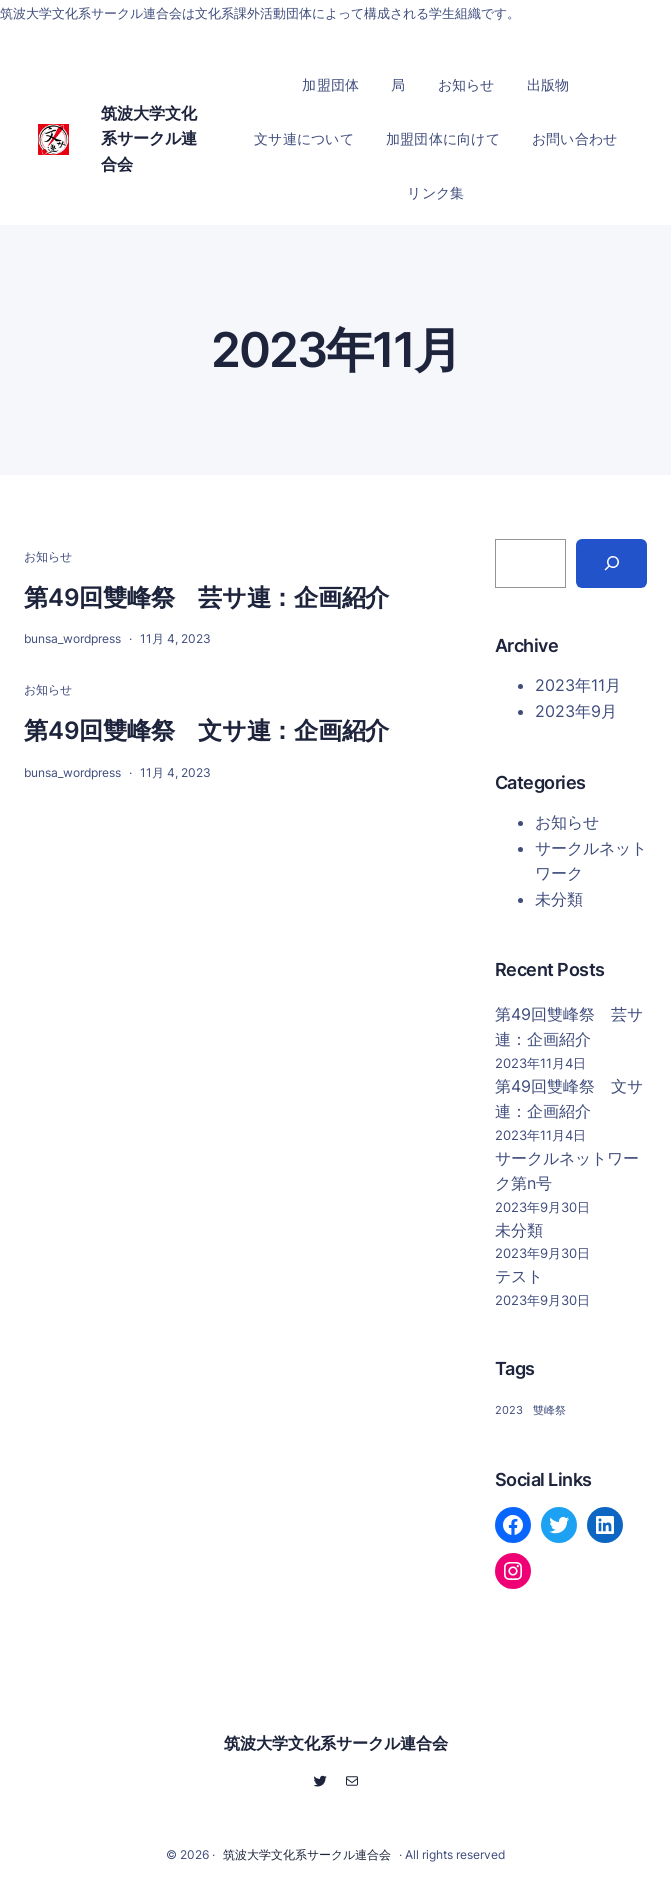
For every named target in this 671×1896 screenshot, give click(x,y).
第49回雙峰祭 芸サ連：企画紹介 (206, 597)
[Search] (611, 563)
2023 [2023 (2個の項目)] (509, 1410)
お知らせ (48, 556)
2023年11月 (578, 685)
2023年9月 (576, 711)
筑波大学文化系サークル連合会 (149, 138)
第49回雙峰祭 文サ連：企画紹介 (206, 730)
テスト (519, 1276)
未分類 (559, 899)
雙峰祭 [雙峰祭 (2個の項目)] (549, 1410)
